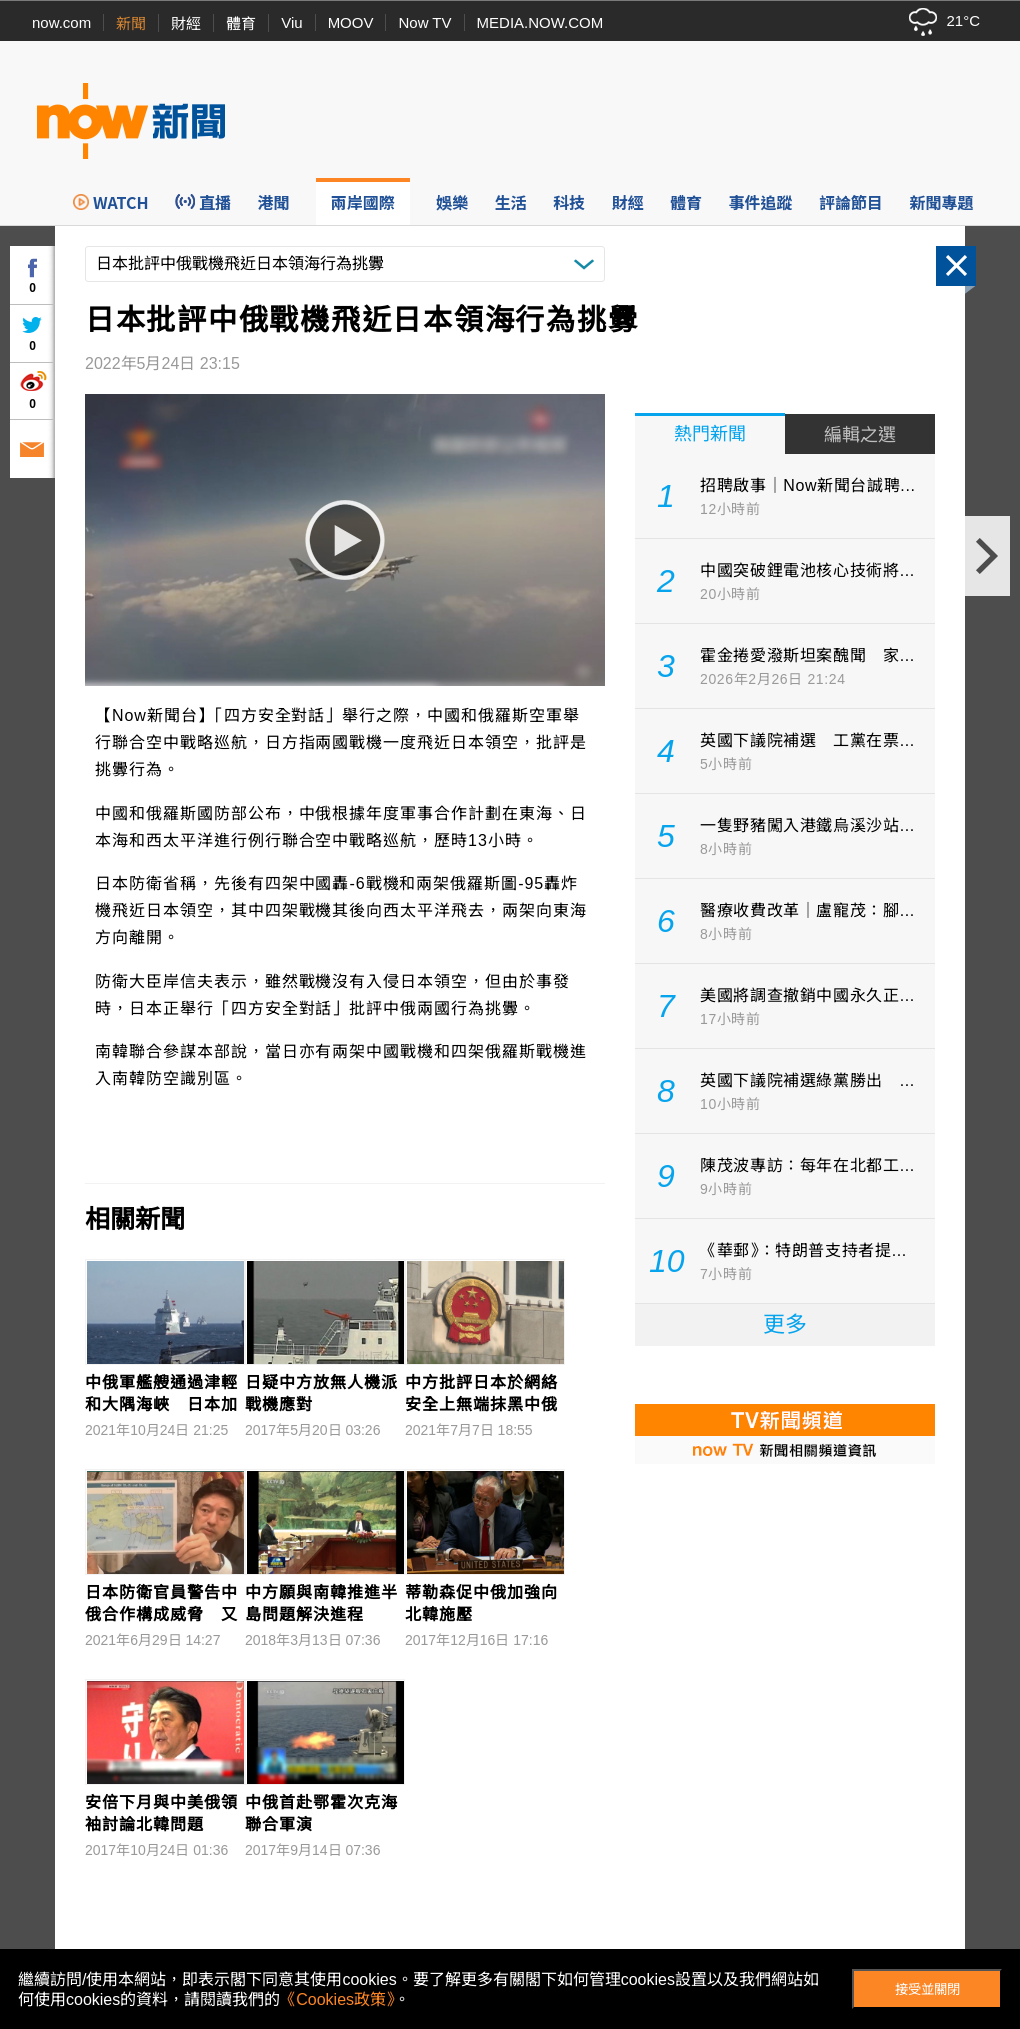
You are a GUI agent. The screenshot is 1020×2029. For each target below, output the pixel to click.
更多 (785, 1324)
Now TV (424, 22)
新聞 (131, 23)
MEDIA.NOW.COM (540, 22)
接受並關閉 (927, 1989)
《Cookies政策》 (337, 1999)
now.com (61, 22)
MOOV (351, 22)
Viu (291, 22)
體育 (241, 23)
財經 (186, 23)
